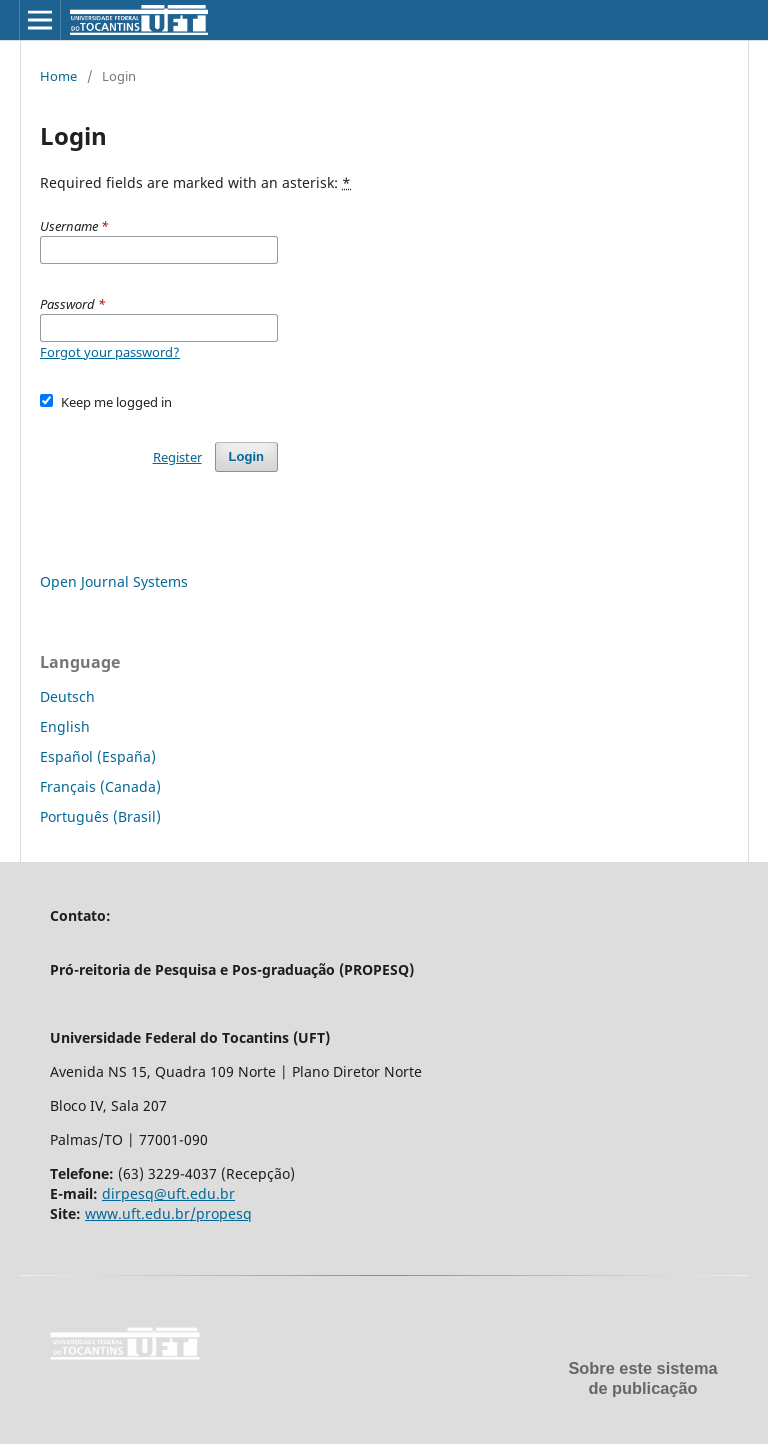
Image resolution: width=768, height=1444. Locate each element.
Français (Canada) (100, 786)
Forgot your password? (110, 352)
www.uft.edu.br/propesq (168, 1213)
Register (177, 457)
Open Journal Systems (114, 581)
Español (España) (98, 756)
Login (246, 456)
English (65, 726)
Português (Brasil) (100, 816)
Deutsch (67, 696)
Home (58, 76)
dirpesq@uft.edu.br (168, 1193)
